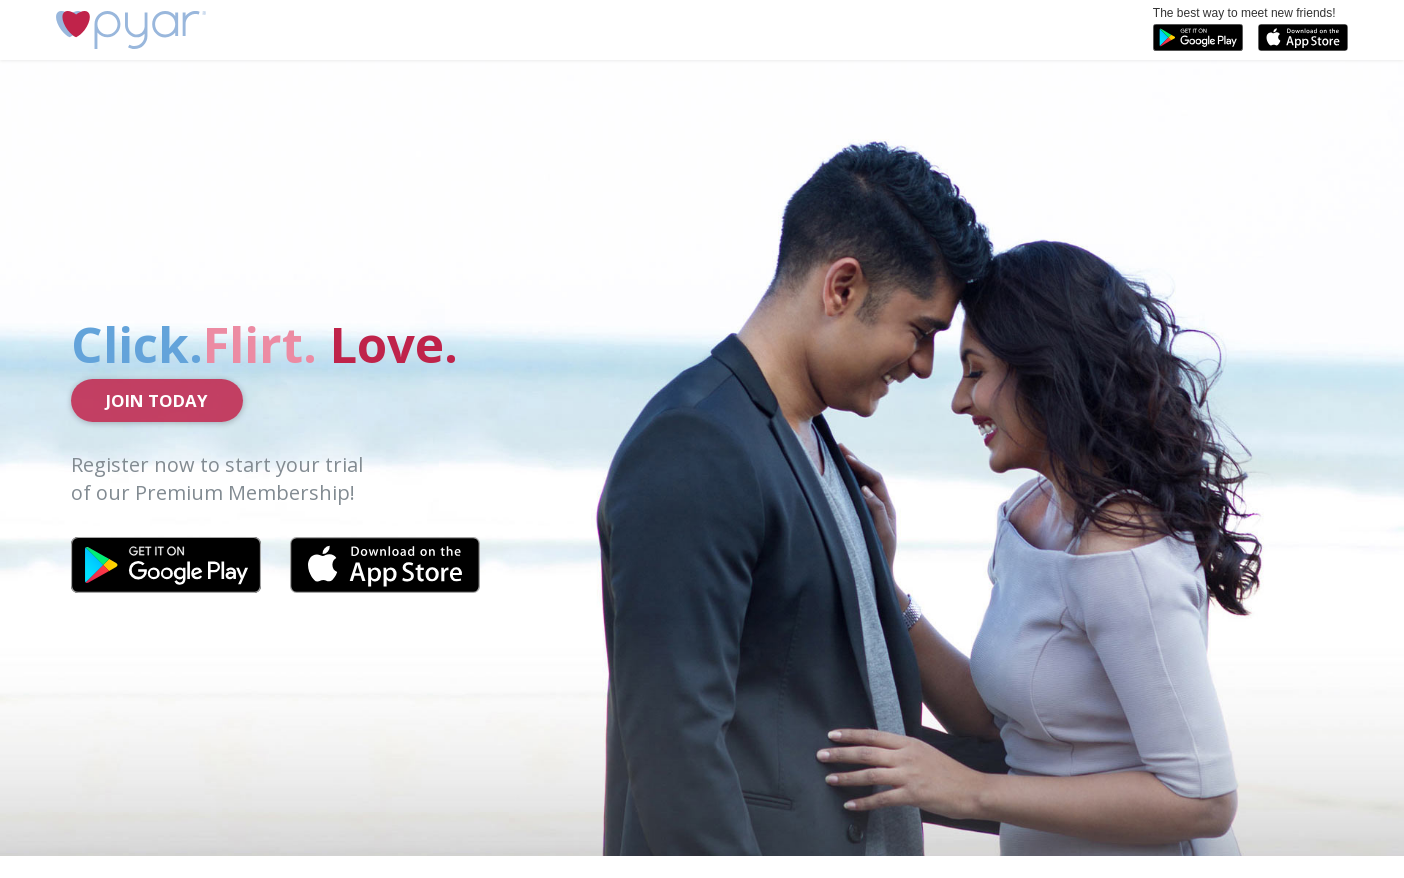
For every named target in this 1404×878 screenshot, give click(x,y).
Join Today (157, 400)
